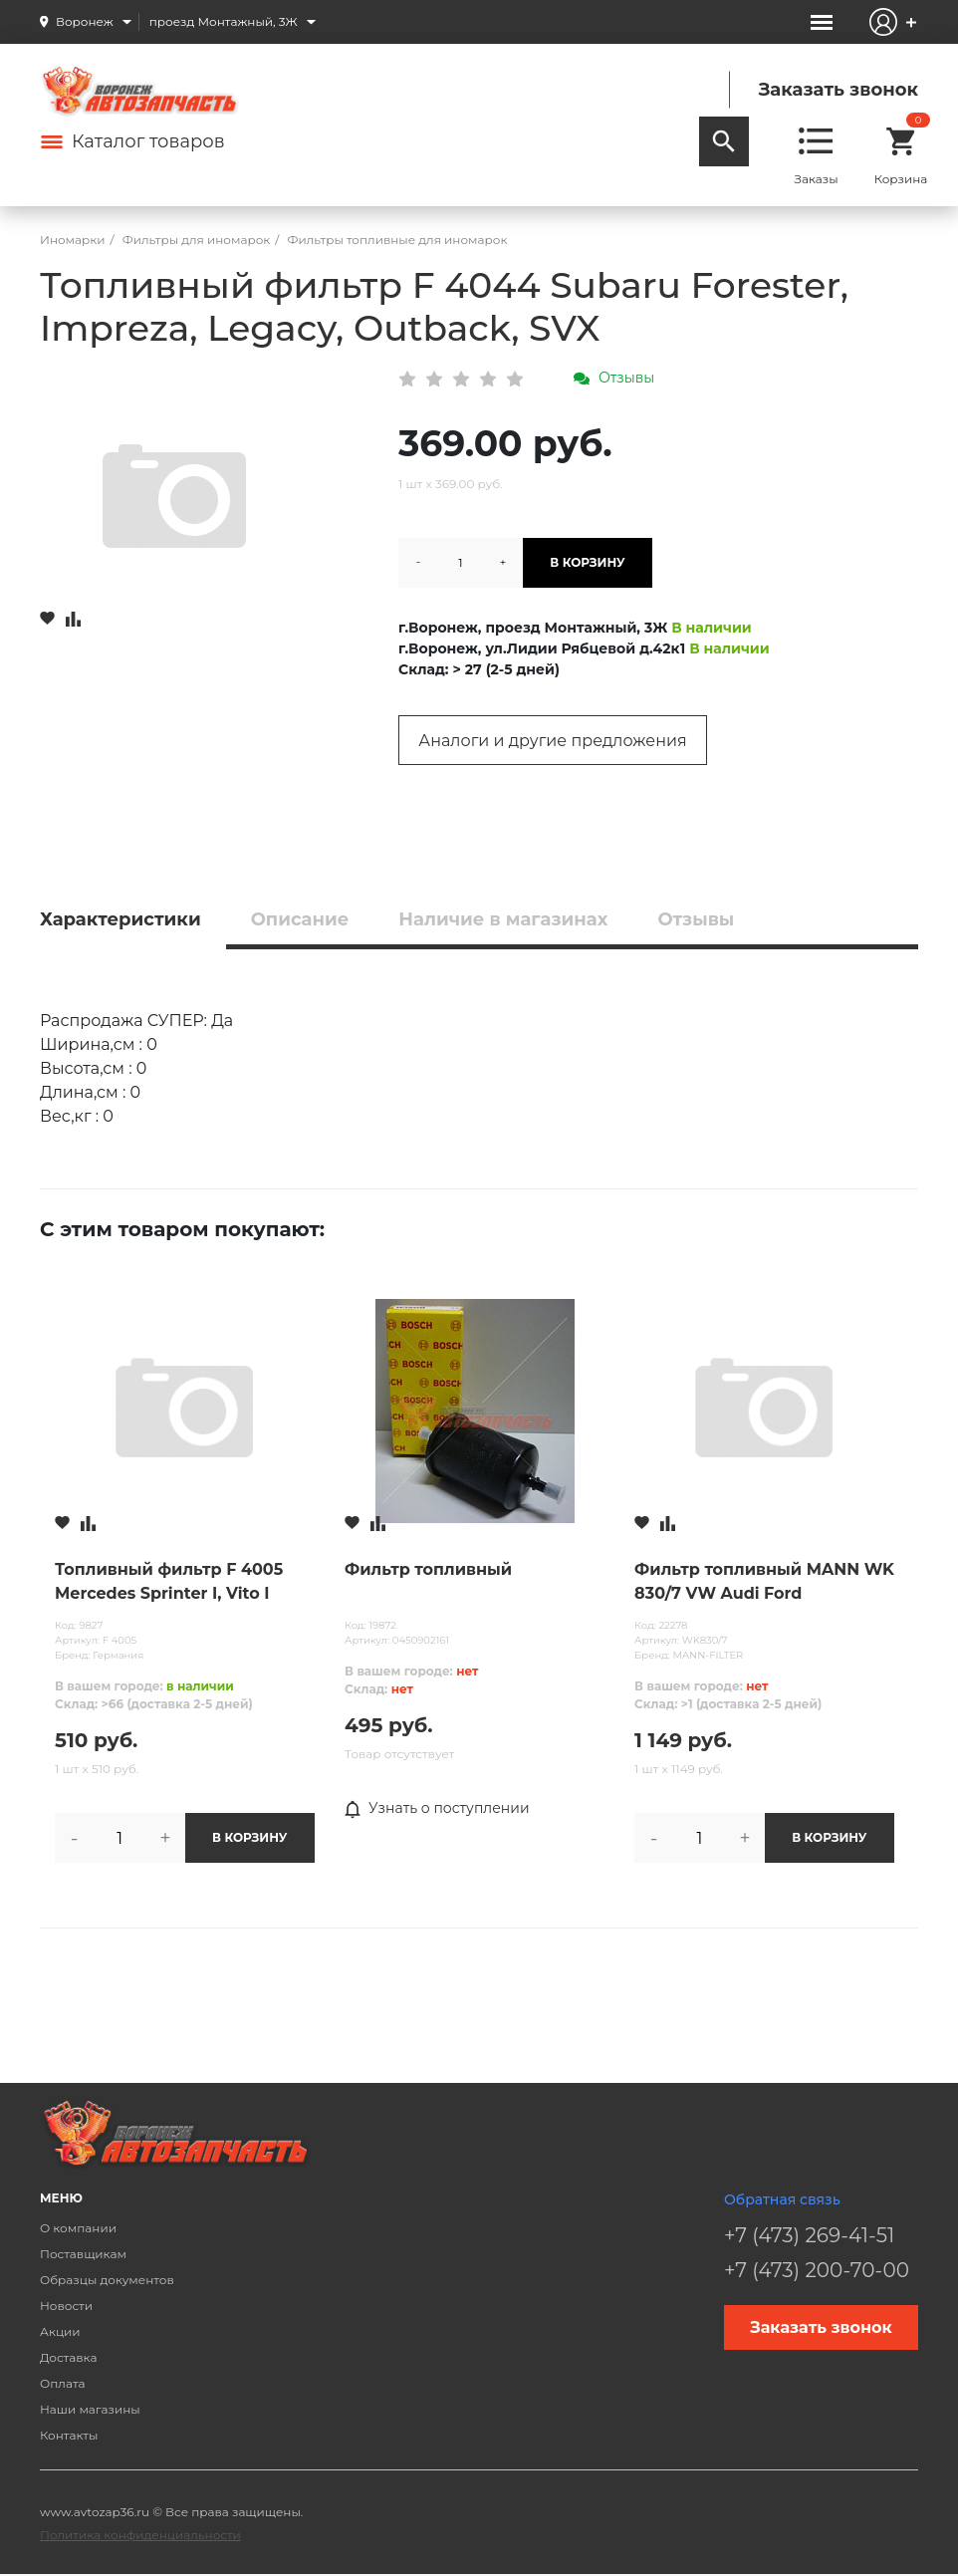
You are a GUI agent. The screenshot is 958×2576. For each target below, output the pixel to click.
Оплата (63, 2383)
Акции (60, 2331)
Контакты (69, 2435)
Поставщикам (83, 2253)
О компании (78, 2227)
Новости (66, 2305)
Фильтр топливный (428, 1569)
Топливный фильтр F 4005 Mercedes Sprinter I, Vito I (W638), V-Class (169, 1583)
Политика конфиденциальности (140, 2534)
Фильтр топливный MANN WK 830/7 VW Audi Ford (764, 1581)
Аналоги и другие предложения (552, 740)
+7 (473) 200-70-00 (816, 2270)
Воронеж (85, 21)
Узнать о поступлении (437, 1809)
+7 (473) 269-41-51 (809, 2235)
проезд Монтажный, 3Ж (223, 21)
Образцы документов (107, 2279)
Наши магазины (90, 2409)
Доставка (68, 2357)
